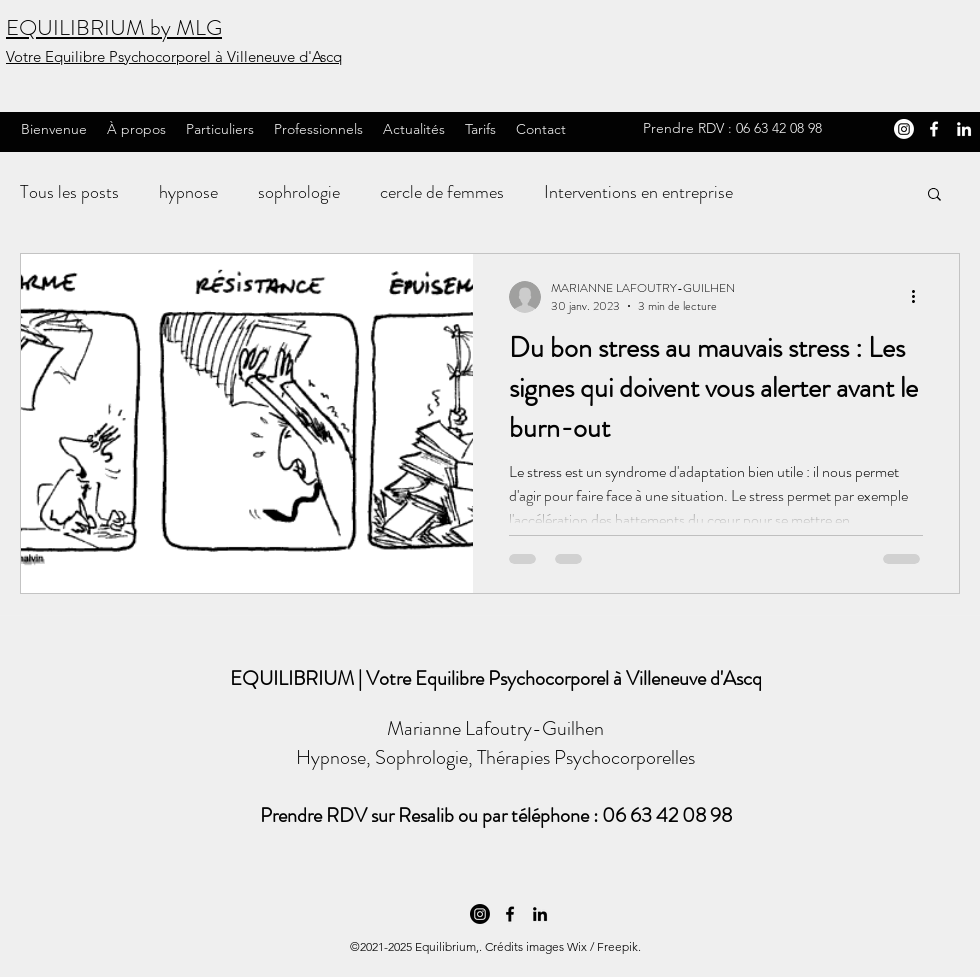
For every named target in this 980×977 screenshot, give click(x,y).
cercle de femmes (442, 192)
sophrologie (299, 192)
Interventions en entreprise (638, 192)
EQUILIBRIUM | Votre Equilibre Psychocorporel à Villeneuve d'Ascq (496, 678)
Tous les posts (69, 192)
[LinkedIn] (964, 129)
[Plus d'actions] (920, 297)
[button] (934, 195)
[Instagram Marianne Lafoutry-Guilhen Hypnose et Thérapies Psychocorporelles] (904, 129)
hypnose (188, 192)
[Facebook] (934, 129)
